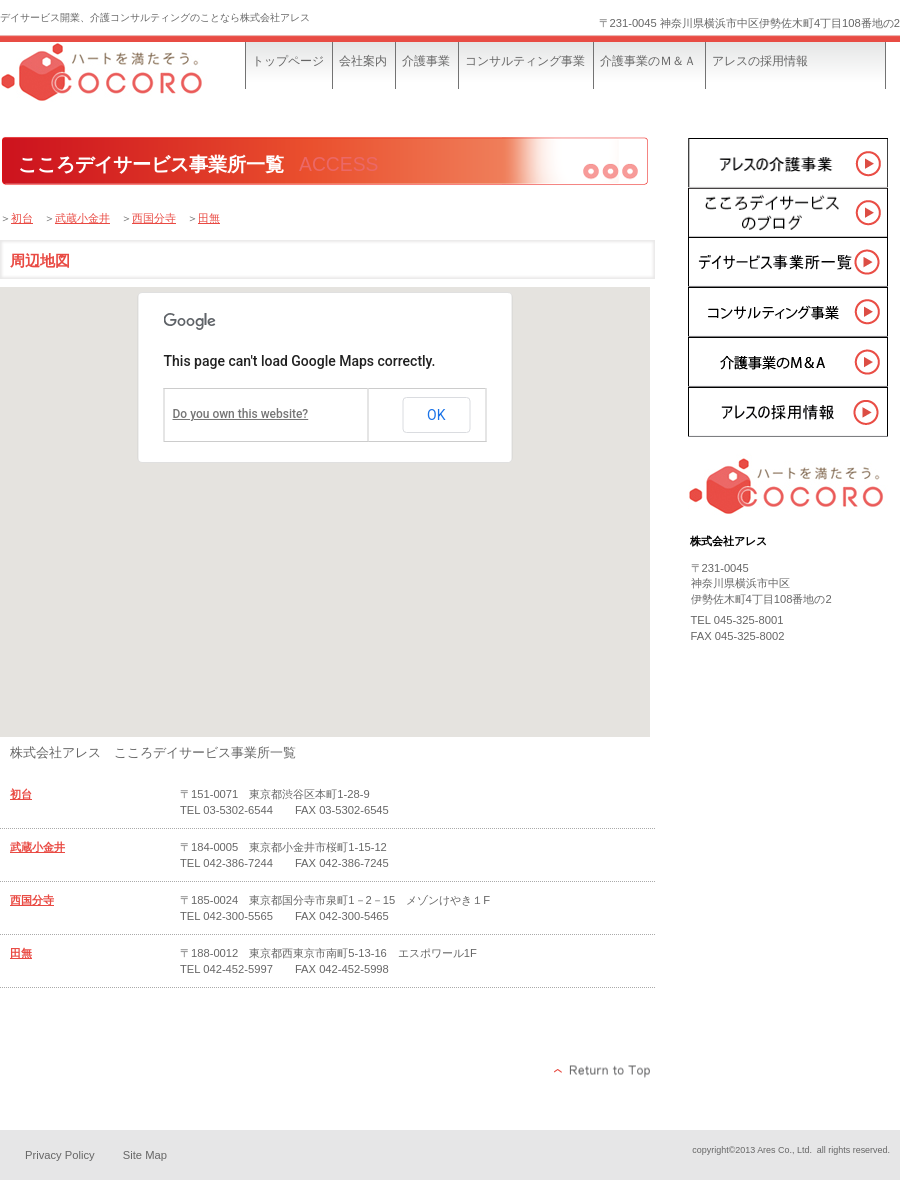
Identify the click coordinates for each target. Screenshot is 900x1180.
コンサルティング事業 (788, 312)
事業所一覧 (788, 262)
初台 (22, 218)
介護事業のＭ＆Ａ (788, 362)
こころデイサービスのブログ (788, 212)
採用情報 (788, 412)
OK (436, 415)
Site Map (145, 1155)
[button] (280, 680)
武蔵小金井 (82, 218)
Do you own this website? (241, 414)
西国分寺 (154, 218)
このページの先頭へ (602, 1070)
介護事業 (788, 162)
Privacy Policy (60, 1155)
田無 (209, 218)
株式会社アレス (150, 77)
